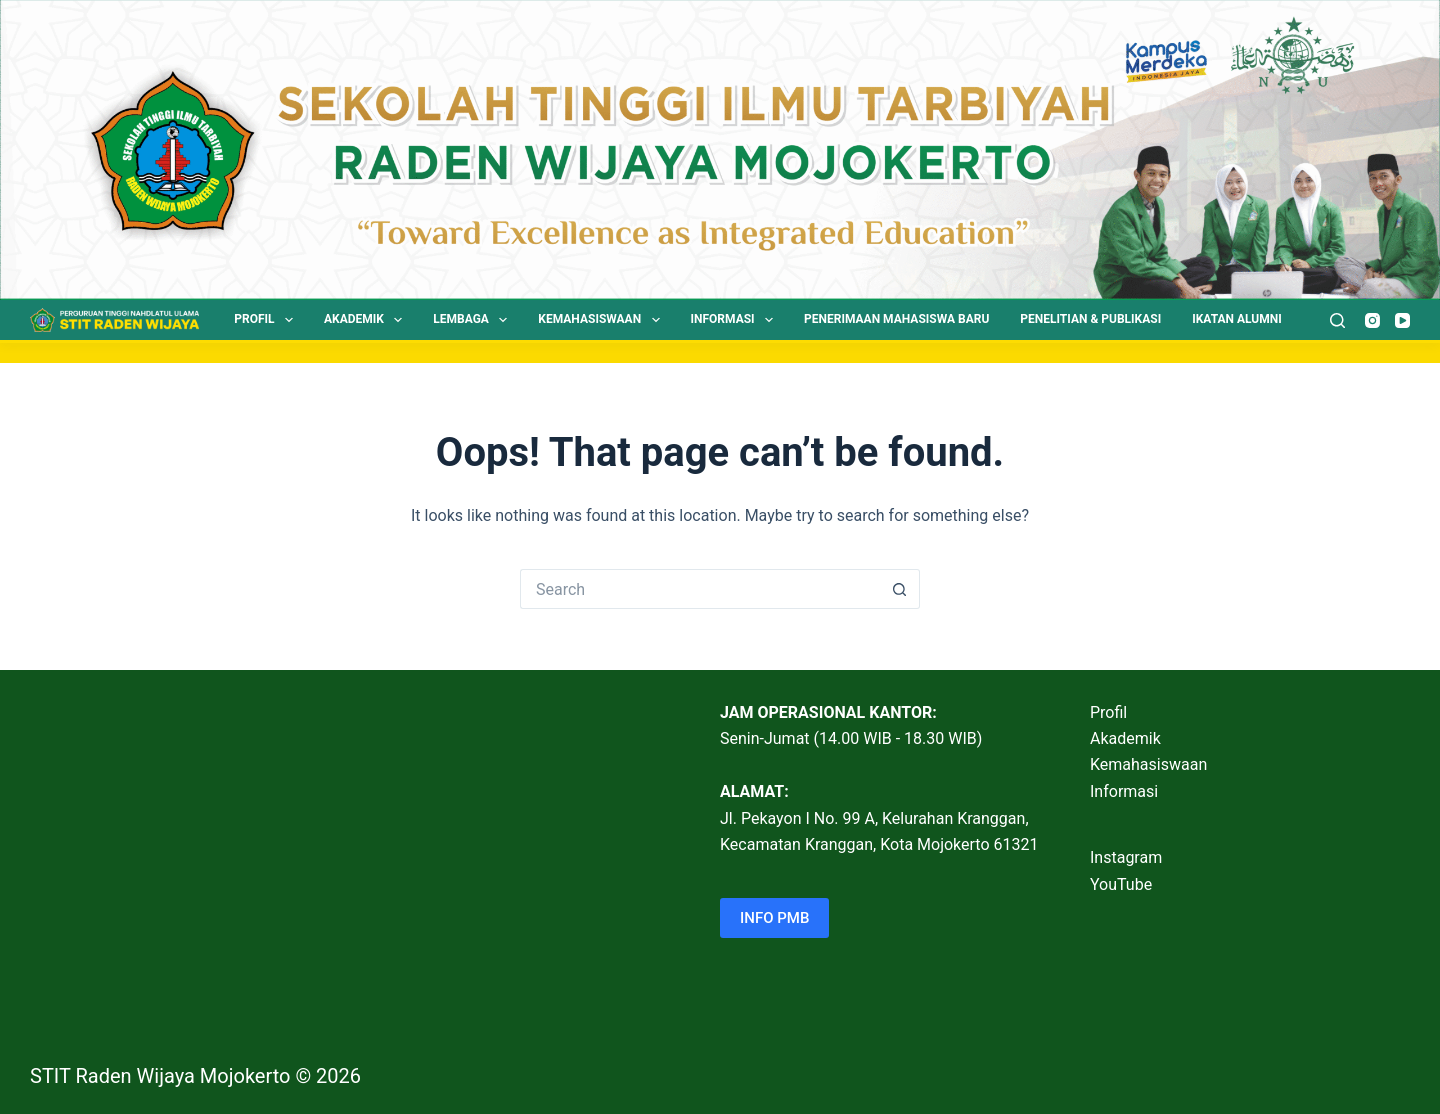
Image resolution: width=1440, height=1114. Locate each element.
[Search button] (900, 589)
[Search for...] (700, 589)
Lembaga (474, 320)
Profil (267, 320)
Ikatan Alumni (1237, 319)
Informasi (736, 320)
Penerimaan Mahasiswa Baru (896, 319)
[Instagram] (1372, 320)
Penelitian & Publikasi (1090, 319)
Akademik (367, 320)
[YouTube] (1402, 320)
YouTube (1121, 884)
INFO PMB (774, 918)
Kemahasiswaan (602, 320)
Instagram (1126, 857)
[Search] (1337, 320)
